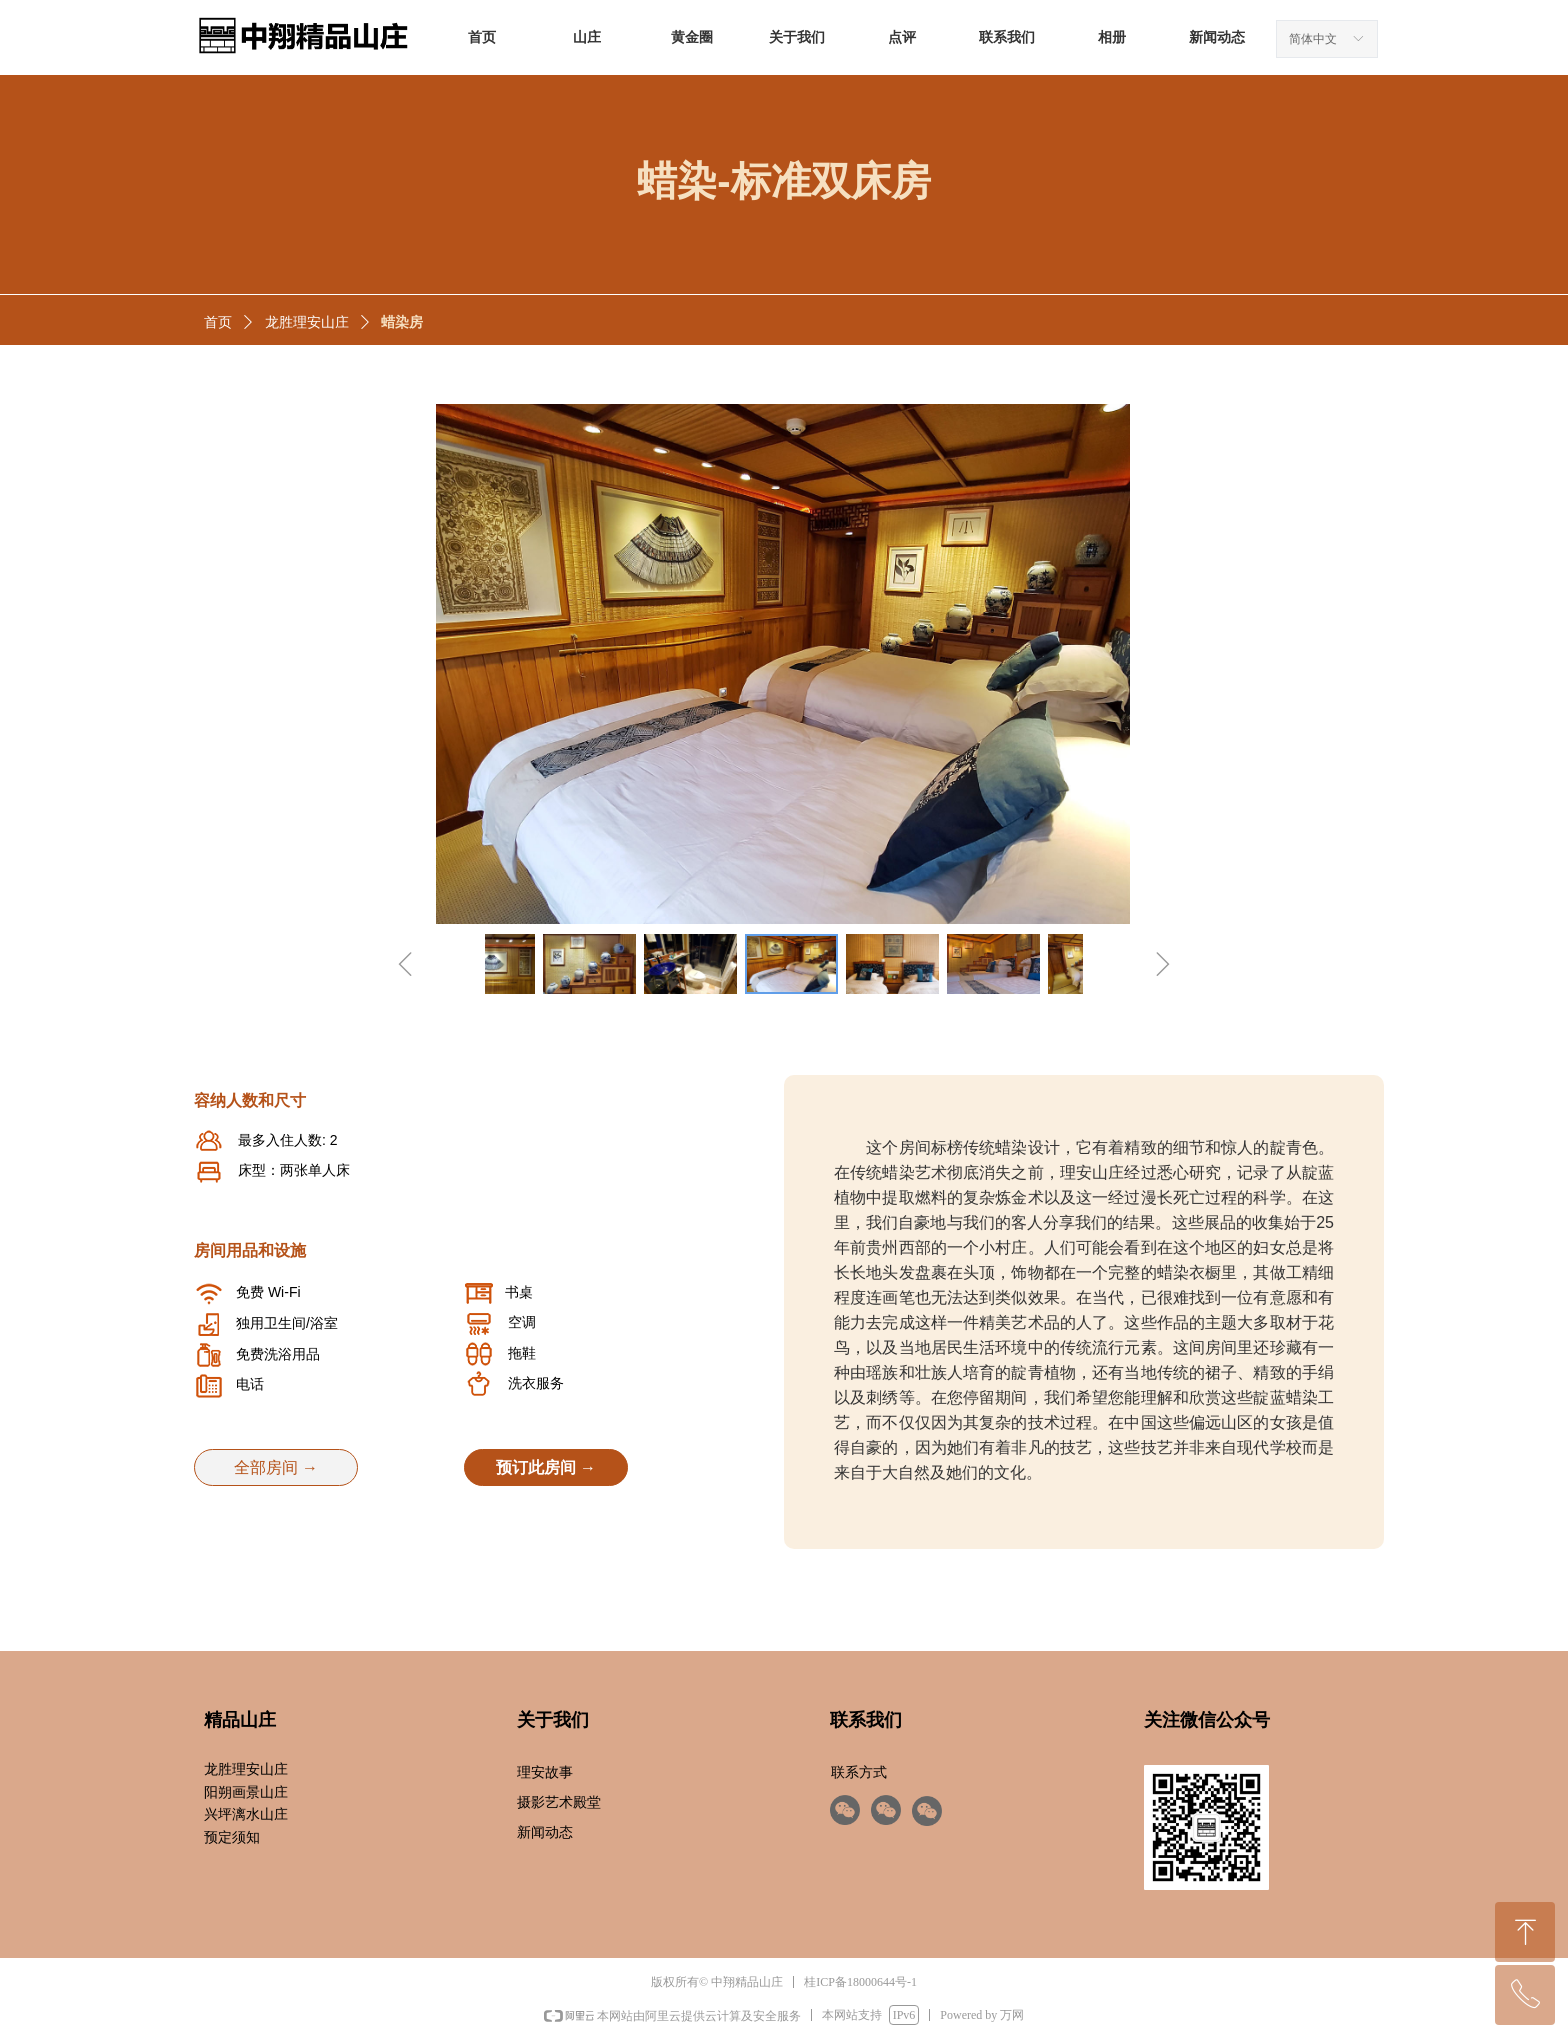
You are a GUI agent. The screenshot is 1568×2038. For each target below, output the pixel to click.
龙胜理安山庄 (307, 322)
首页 (218, 322)
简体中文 (1313, 39)
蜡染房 (402, 322)
